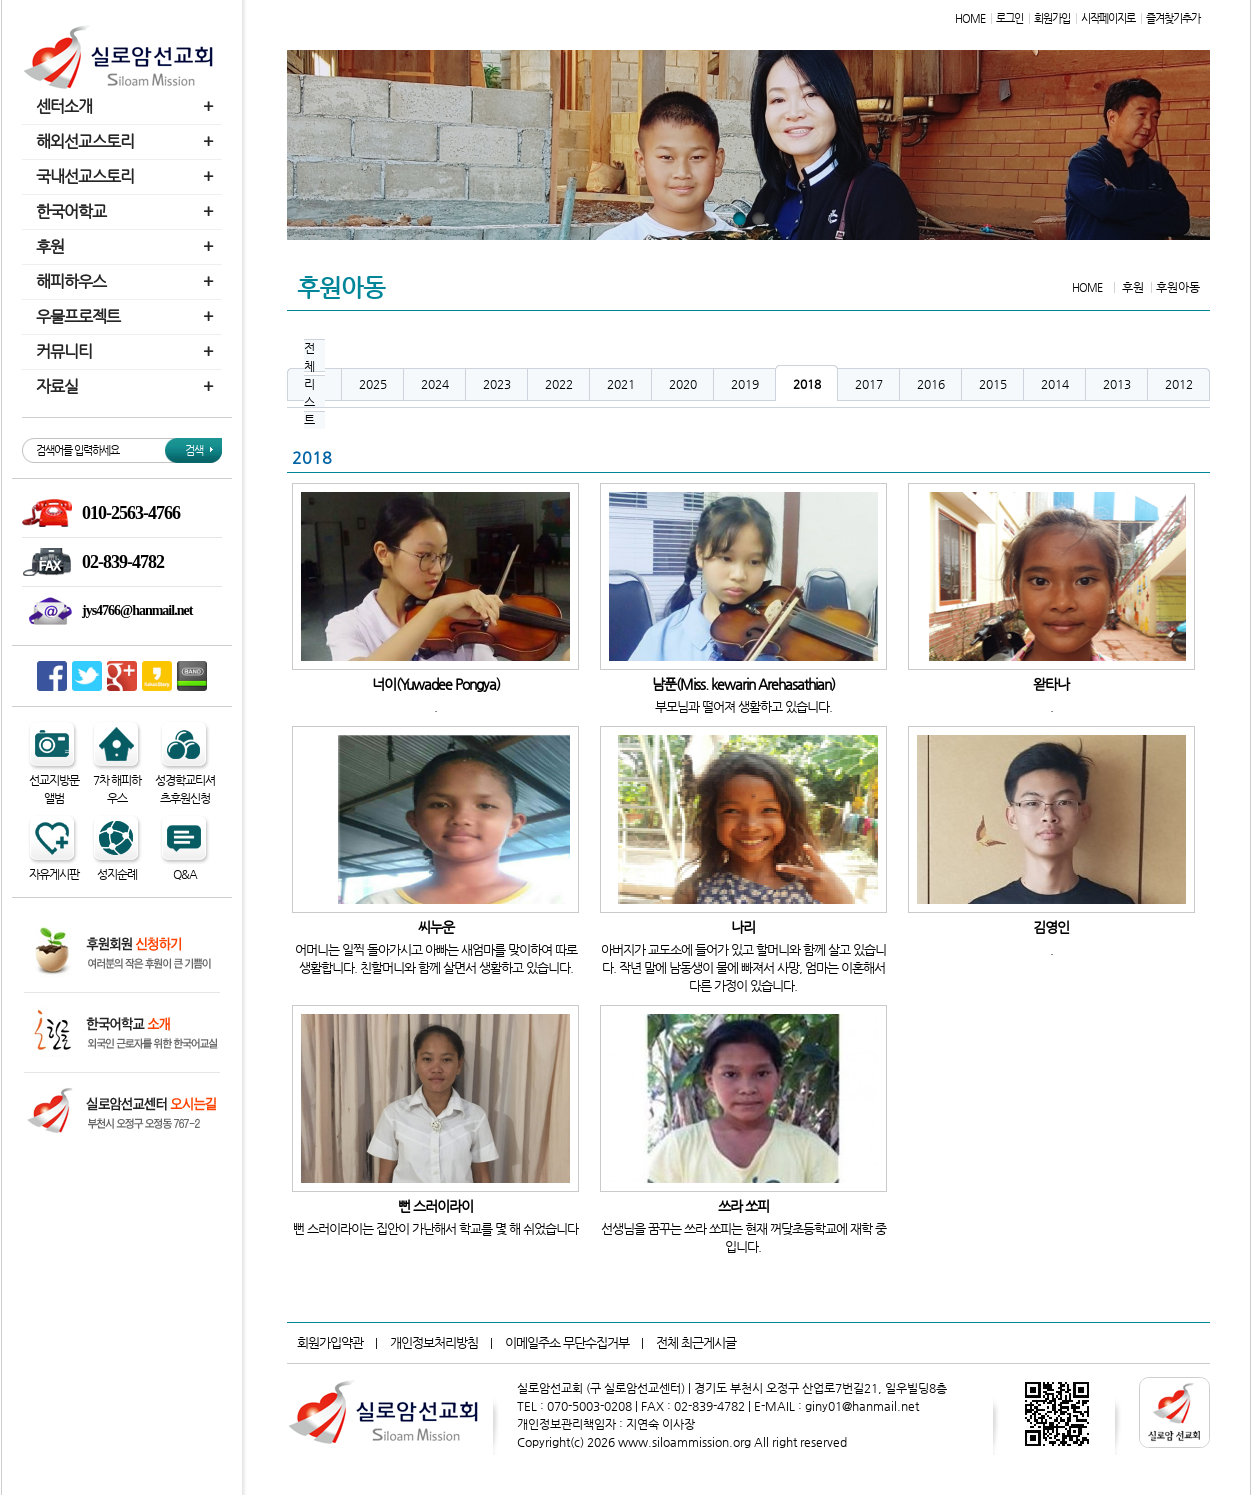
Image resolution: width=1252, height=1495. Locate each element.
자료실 (127, 386)
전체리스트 (309, 384)
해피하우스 (127, 281)
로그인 (1009, 18)
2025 (373, 384)
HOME (970, 18)
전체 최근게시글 (696, 1342)
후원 (127, 246)
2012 (1179, 384)
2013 (1117, 384)
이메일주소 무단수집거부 (567, 1342)
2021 (621, 384)
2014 (1055, 384)
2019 (745, 384)
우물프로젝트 (127, 316)
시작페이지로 (1108, 18)
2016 (931, 384)
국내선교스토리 (127, 176)
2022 (559, 384)
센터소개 (127, 106)
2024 (435, 384)
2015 (993, 384)
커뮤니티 (127, 351)
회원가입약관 (330, 1342)
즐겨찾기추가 (1173, 18)
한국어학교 (127, 211)
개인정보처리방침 (434, 1342)
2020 (683, 384)
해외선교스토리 (127, 141)
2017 (869, 384)
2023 (497, 384)
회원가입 (1052, 18)
